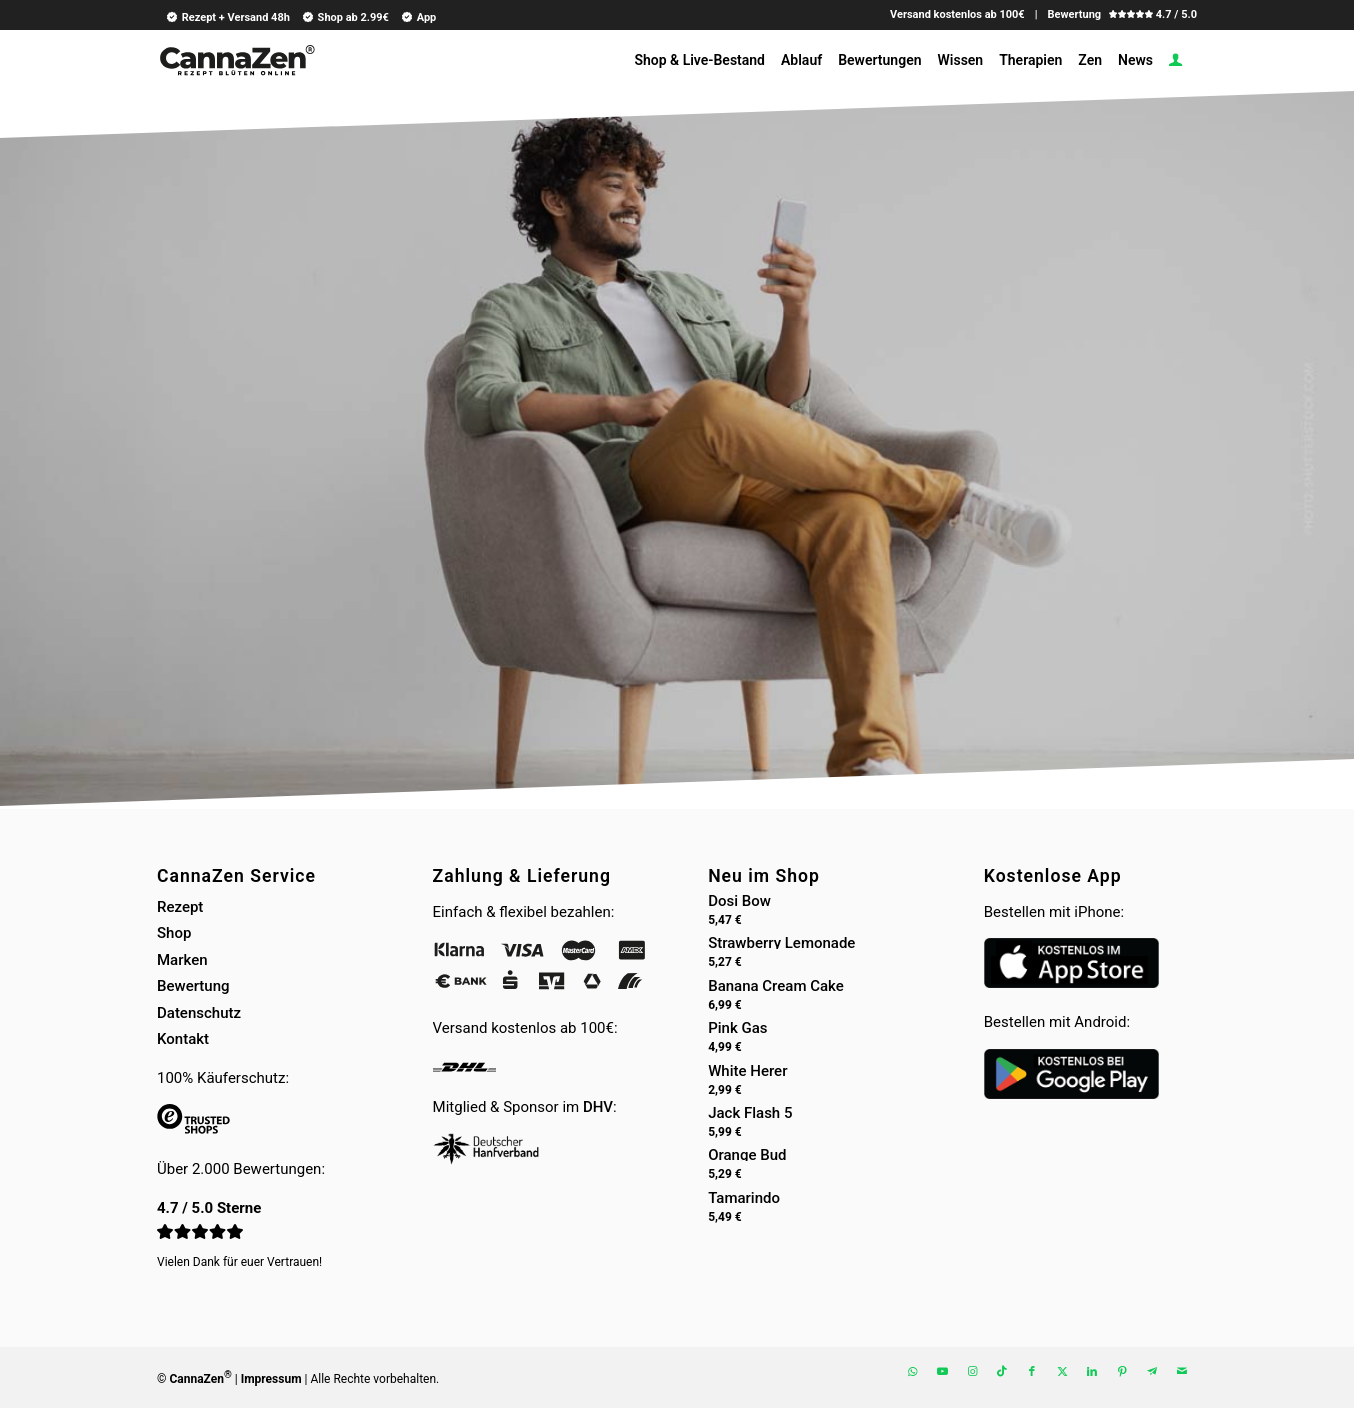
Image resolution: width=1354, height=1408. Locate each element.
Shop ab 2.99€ (345, 17)
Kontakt (183, 1039)
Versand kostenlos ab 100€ (957, 14)
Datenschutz (199, 1013)
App (418, 17)
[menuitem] (225, 16)
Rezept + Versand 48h (227, 17)
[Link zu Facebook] (1032, 1372)
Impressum (271, 1379)
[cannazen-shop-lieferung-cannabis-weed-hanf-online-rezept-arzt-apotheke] (236, 68)
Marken (182, 960)
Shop (174, 933)
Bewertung (193, 986)
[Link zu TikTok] (1002, 1372)
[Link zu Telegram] (1152, 1372)
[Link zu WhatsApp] (912, 1372)
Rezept (180, 907)
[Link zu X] (1062, 1372)
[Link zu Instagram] (972, 1372)
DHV (598, 1107)
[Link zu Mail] (1182, 1372)
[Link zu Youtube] (942, 1372)
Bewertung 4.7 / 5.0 (1122, 14)
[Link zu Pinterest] (1122, 1372)
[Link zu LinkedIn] (1092, 1372)
